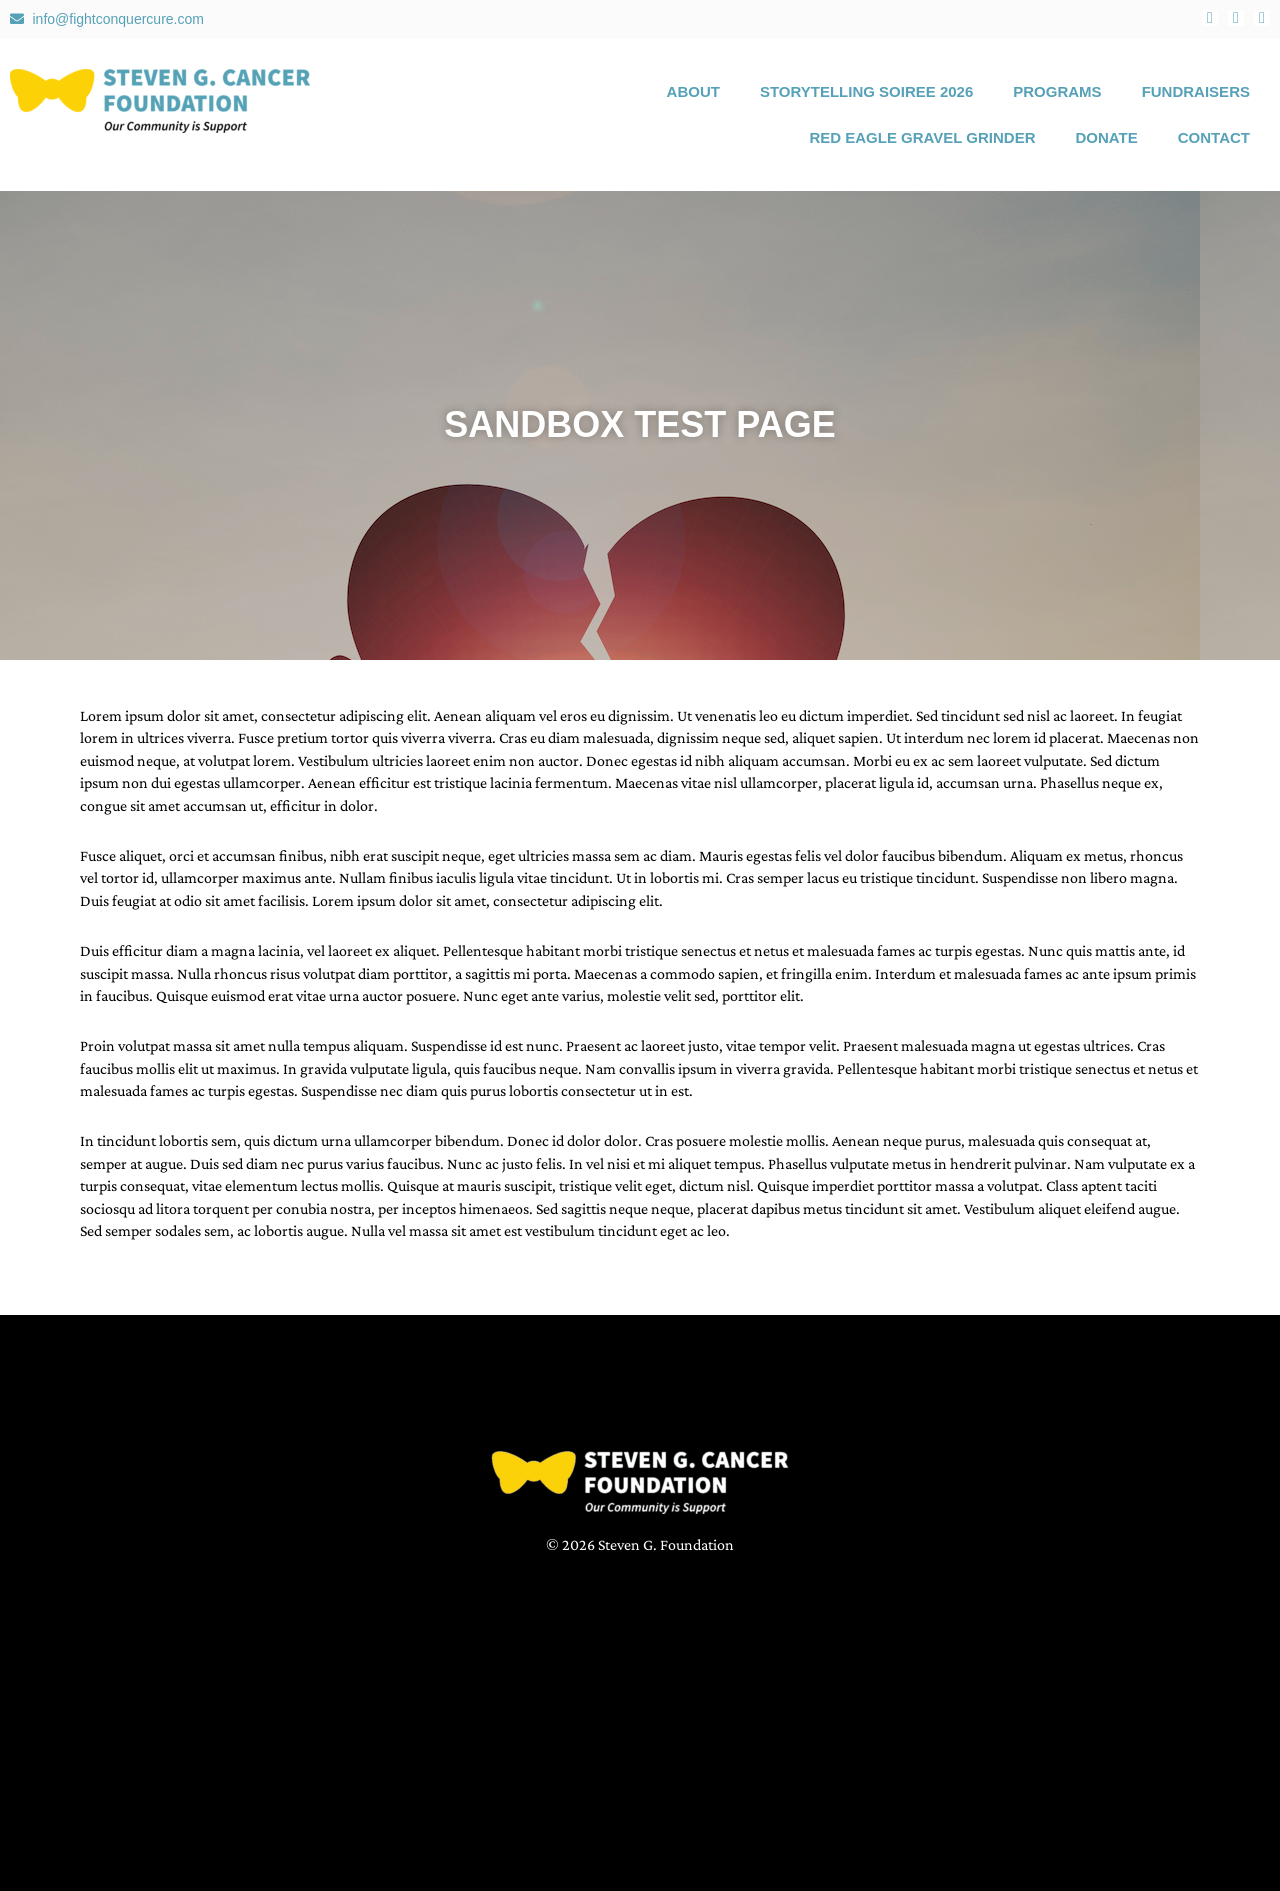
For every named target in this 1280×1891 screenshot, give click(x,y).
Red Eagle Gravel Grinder (922, 137)
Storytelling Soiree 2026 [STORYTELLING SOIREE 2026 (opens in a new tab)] (866, 91)
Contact (1214, 137)
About (693, 91)
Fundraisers (1196, 91)
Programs (1057, 91)
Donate (1107, 137)
